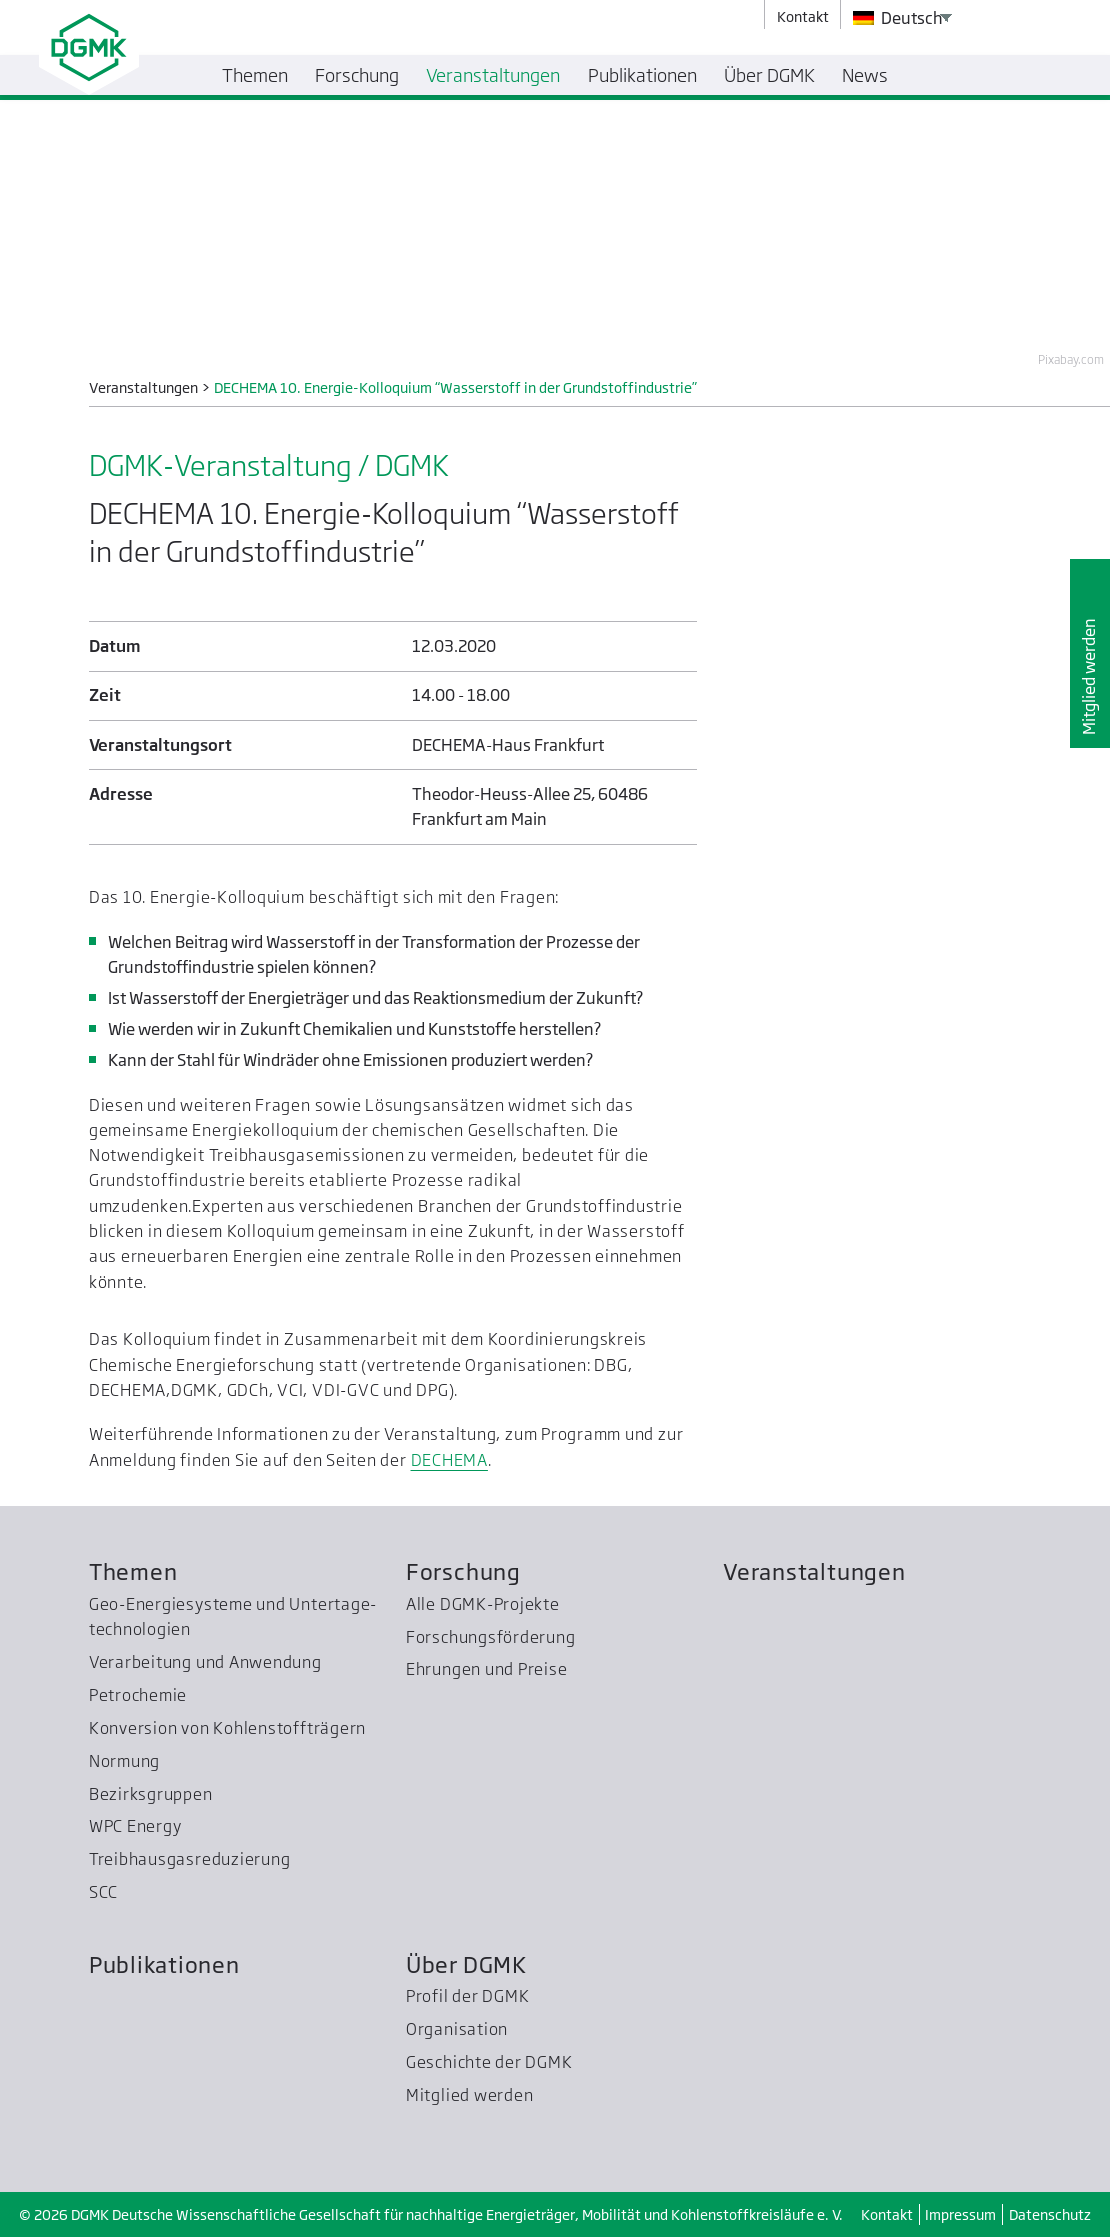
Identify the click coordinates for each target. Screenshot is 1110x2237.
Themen (133, 1571)
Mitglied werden (1089, 676)
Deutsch (898, 18)
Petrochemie (138, 1695)
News (865, 75)
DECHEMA (449, 1460)
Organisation (457, 2029)
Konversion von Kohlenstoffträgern (227, 1728)
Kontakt (887, 2214)
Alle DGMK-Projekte (483, 1604)
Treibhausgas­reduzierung (190, 1859)
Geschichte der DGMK (489, 2062)
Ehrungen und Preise (487, 1669)
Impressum (960, 2214)
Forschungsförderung (491, 1637)
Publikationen (164, 1964)
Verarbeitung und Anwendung (205, 1662)
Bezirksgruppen (151, 1794)
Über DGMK (466, 1964)
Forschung (463, 1571)
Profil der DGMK (468, 1996)
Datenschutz (1050, 2214)
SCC (103, 1892)
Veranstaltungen (814, 1571)
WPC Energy (135, 1826)
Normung (124, 1761)
